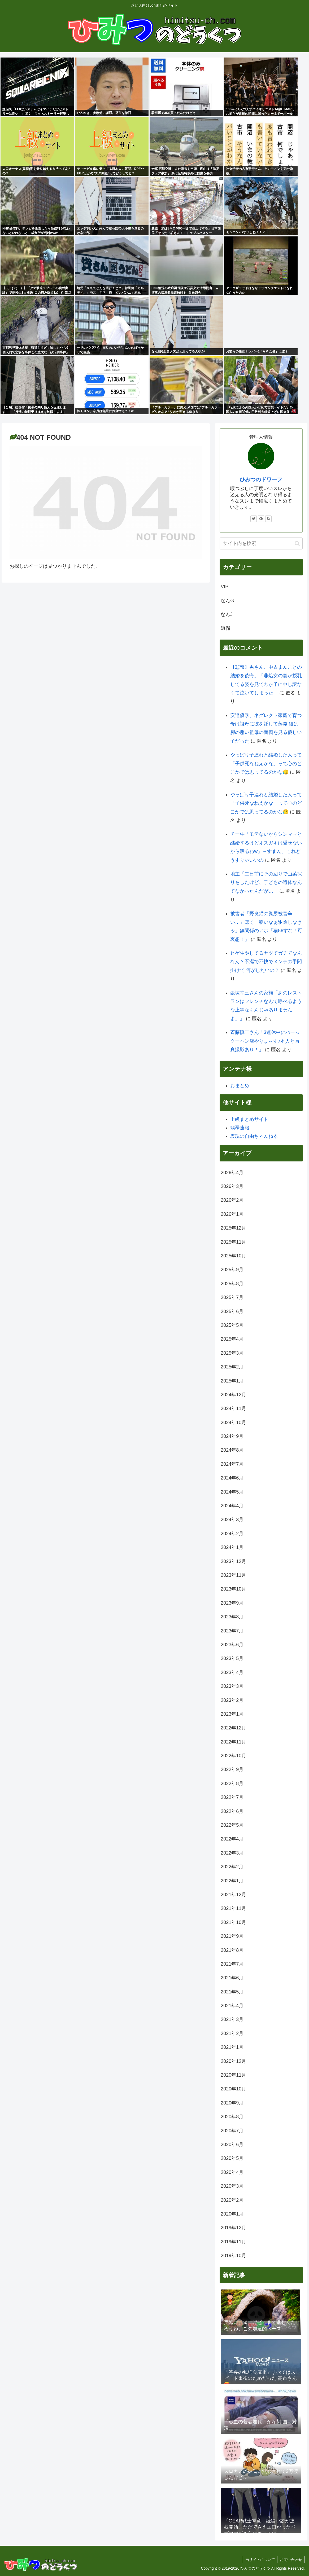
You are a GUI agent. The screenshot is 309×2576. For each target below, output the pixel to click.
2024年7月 (232, 1464)
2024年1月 (232, 1547)
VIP (224, 586)
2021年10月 (233, 1922)
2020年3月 (232, 2186)
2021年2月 (232, 2033)
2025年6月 (232, 1311)
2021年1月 (232, 2047)
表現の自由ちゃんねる (254, 1136)
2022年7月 (232, 1797)
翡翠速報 (239, 1127)
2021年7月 (232, 1964)
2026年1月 (232, 1214)
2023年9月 (232, 1603)
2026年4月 (232, 1172)
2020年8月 (232, 2116)
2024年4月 (232, 1505)
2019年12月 (233, 2227)
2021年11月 (233, 1908)
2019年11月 (233, 2241)
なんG (227, 600)
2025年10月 (233, 1255)
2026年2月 (232, 1200)
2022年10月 (233, 1755)
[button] (297, 543)
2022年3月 (232, 1853)
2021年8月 (232, 1950)
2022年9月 (232, 1769)
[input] (261, 543)
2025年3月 (232, 1353)
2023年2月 (232, 1700)
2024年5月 (232, 1492)
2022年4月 (232, 1839)
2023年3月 (232, 1686)
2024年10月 (233, 1422)
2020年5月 (232, 2158)
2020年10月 (233, 2088)
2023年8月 (232, 1616)
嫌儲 (225, 628)
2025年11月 (233, 1242)
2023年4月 (232, 1672)
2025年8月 (232, 1283)
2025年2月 (232, 1367)
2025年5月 (232, 1325)
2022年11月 (233, 1742)
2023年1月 (232, 1714)
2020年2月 (232, 2200)
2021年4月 (232, 2005)
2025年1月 (232, 1381)
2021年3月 (232, 2019)
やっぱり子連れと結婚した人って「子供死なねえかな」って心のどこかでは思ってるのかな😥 (266, 763)
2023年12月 (233, 1561)
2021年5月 (232, 1991)
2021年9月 (232, 1936)
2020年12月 (233, 2061)
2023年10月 (233, 1589)
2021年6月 (232, 1977)
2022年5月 (232, 1825)
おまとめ (239, 1085)
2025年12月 (233, 1228)
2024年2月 (232, 1533)
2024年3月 (232, 1519)
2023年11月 (233, 1575)
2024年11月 (233, 1408)
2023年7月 (232, 1630)
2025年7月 (232, 1297)
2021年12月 (233, 1894)
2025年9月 (232, 1269)
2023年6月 (232, 1644)
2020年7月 (232, 2130)
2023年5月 (232, 1658)
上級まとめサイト (249, 1119)
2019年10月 (233, 2255)
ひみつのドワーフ (261, 479)
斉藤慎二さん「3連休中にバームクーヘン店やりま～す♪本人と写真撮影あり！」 (265, 1041)
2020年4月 (232, 2172)
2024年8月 (232, 1450)
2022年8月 (232, 1783)
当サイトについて (259, 2559)
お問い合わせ (291, 2559)
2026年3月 (232, 1186)
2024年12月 (233, 1394)
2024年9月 (232, 1436)
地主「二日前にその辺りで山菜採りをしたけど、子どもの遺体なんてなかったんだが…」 (266, 882)
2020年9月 (232, 2103)
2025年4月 (232, 1339)
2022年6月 (232, 1811)
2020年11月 (233, 2075)
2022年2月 (232, 1866)
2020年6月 (232, 2144)
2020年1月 (232, 2214)
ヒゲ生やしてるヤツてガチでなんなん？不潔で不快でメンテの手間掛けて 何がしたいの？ (266, 961)
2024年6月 (232, 1478)
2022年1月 (232, 1880)
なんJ (227, 614)
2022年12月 (233, 1727)
